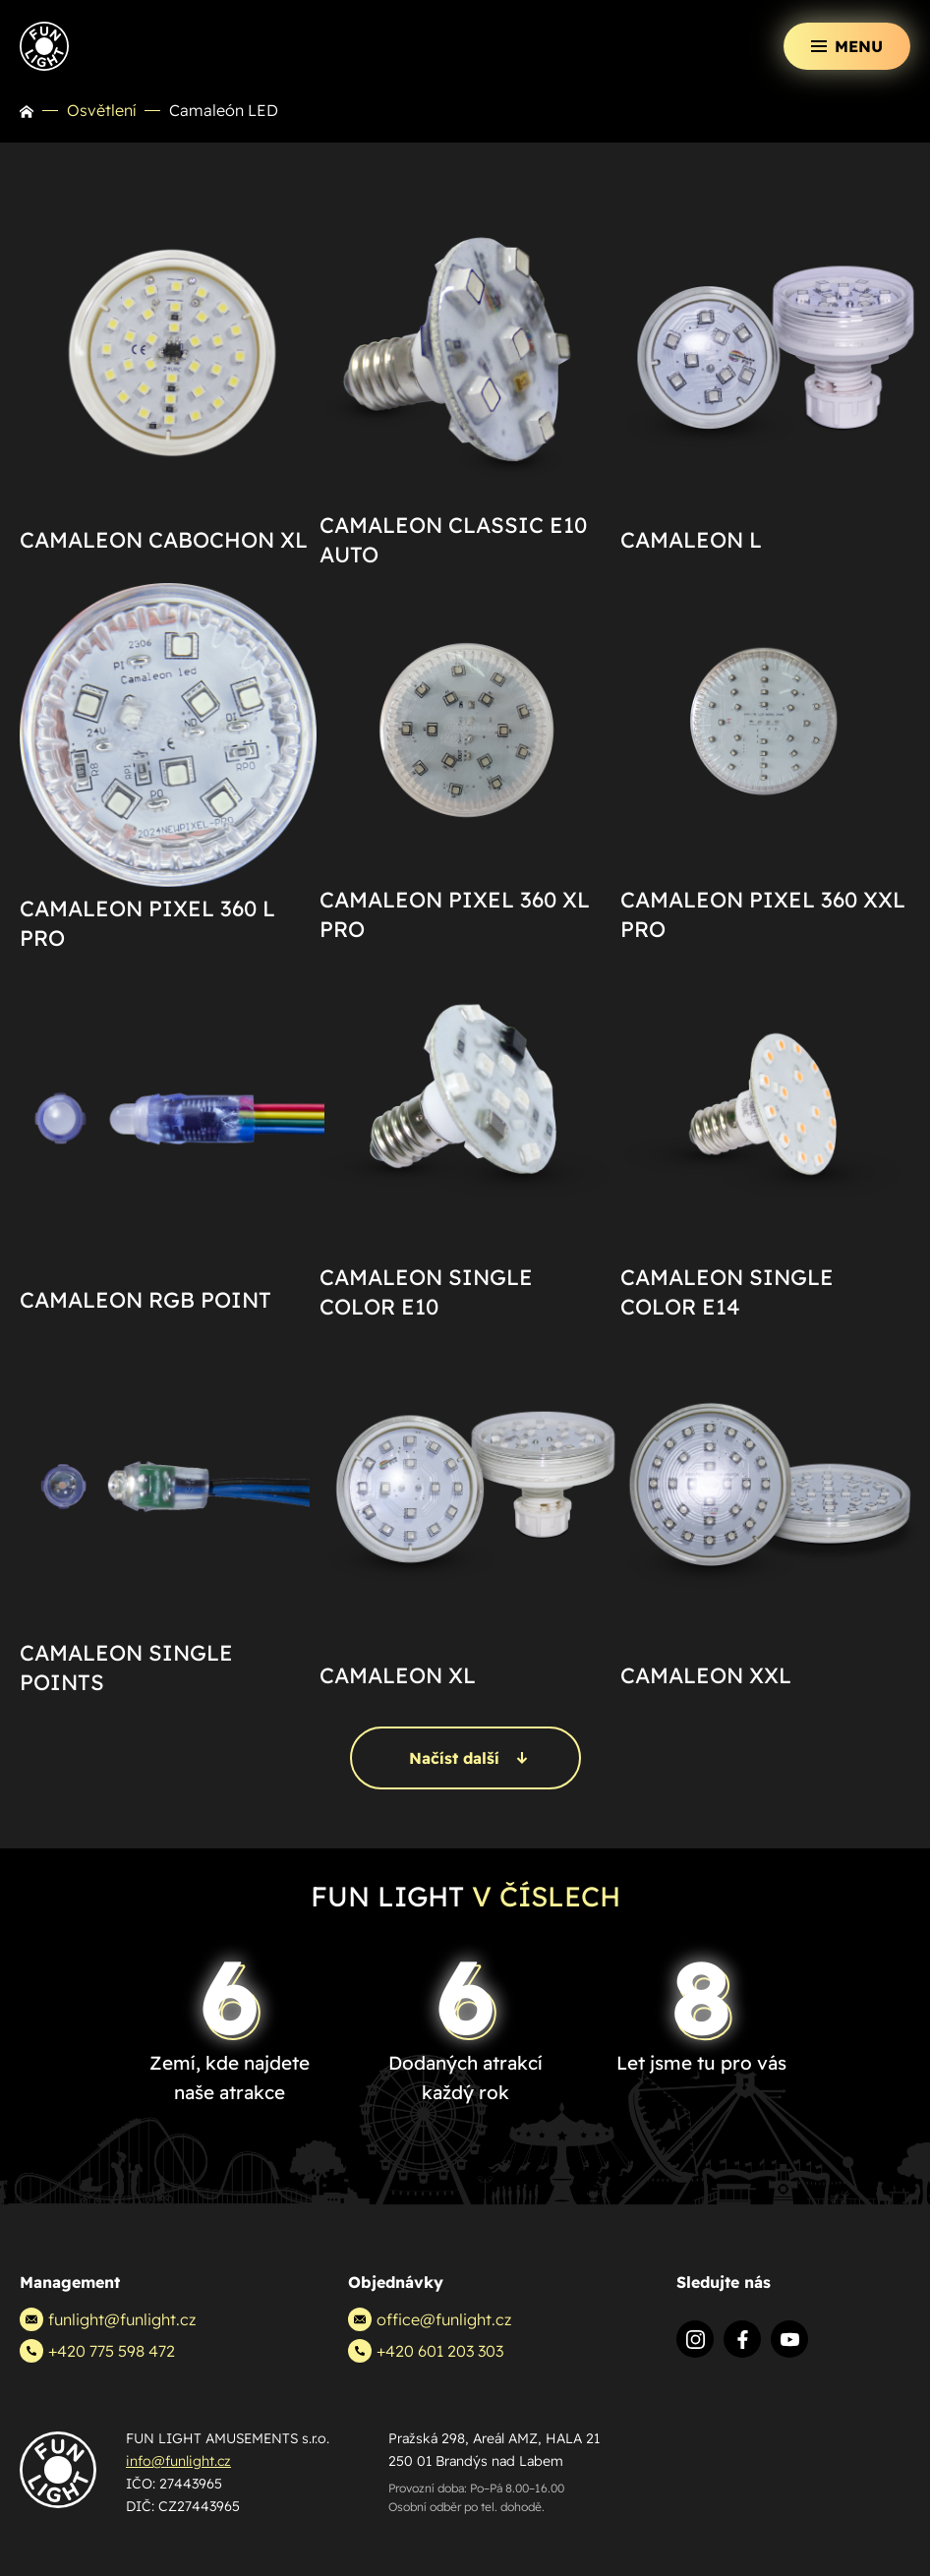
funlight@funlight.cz (108, 2319)
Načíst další (468, 1758)
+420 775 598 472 (97, 2351)
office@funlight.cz (429, 2319)
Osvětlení (101, 110)
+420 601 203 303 (425, 2351)
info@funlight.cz (178, 2461)
